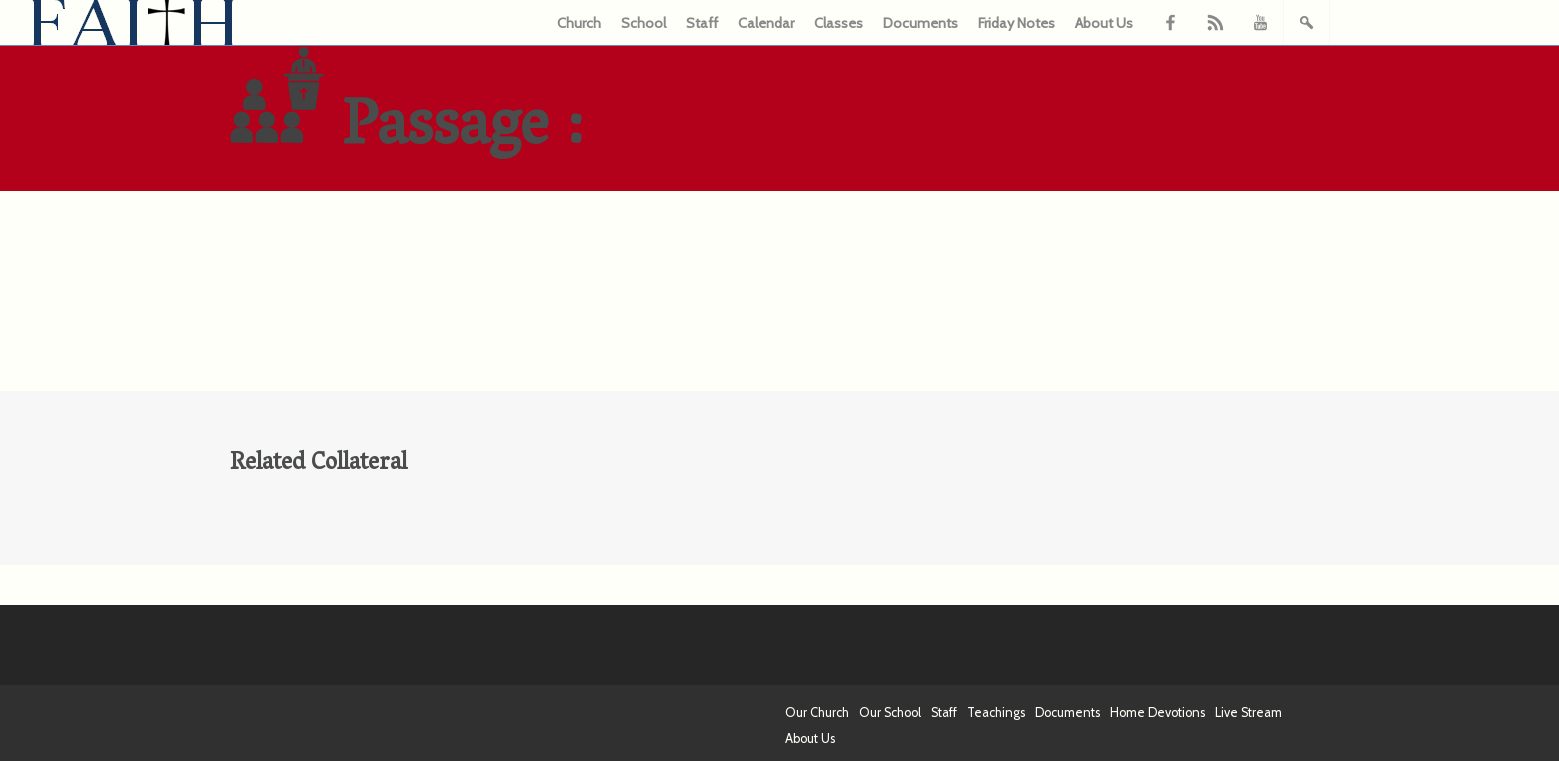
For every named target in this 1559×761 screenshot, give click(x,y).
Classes (838, 23)
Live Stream (1248, 712)
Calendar (766, 23)
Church (579, 23)
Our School (890, 712)
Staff (702, 23)
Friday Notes (1016, 23)
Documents (920, 23)
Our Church (817, 712)
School (643, 23)
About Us (1104, 23)
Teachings (996, 712)
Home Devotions (1157, 712)
